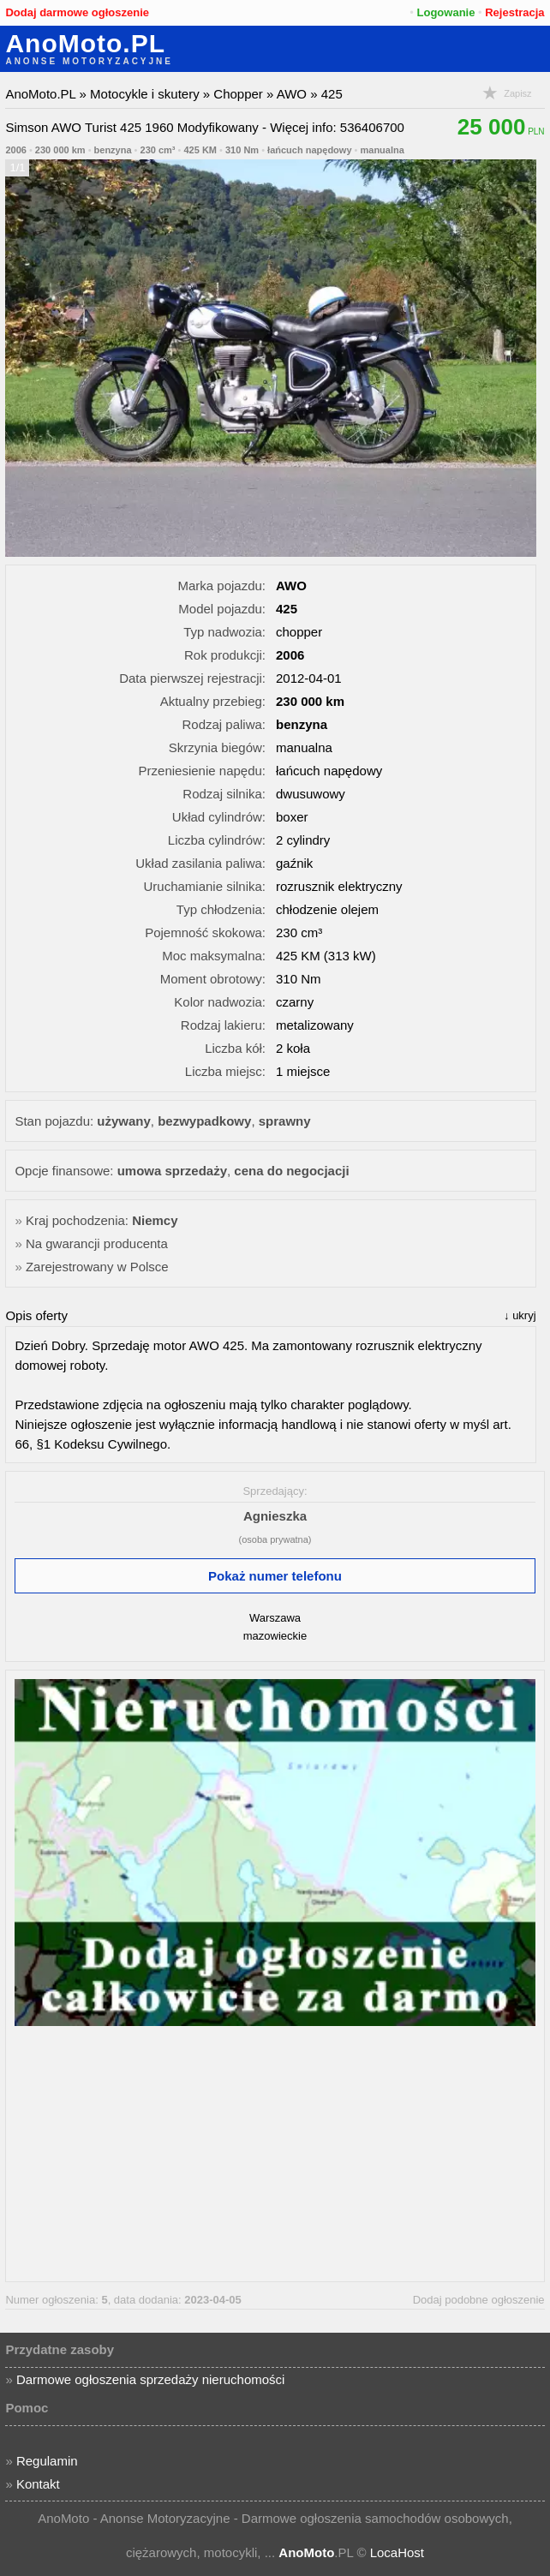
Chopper (238, 94)
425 (332, 94)
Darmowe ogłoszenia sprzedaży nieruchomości (150, 2379)
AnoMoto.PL (85, 44)
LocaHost (397, 2552)
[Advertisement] (275, 2153)
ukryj (523, 1315)
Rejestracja (514, 12)
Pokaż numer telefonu (275, 1576)
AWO (292, 94)
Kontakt (38, 2484)
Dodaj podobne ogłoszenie (479, 2299)
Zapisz (517, 93)
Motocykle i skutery (145, 94)
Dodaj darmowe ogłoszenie (77, 12)
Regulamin (47, 2460)
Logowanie (446, 12)
